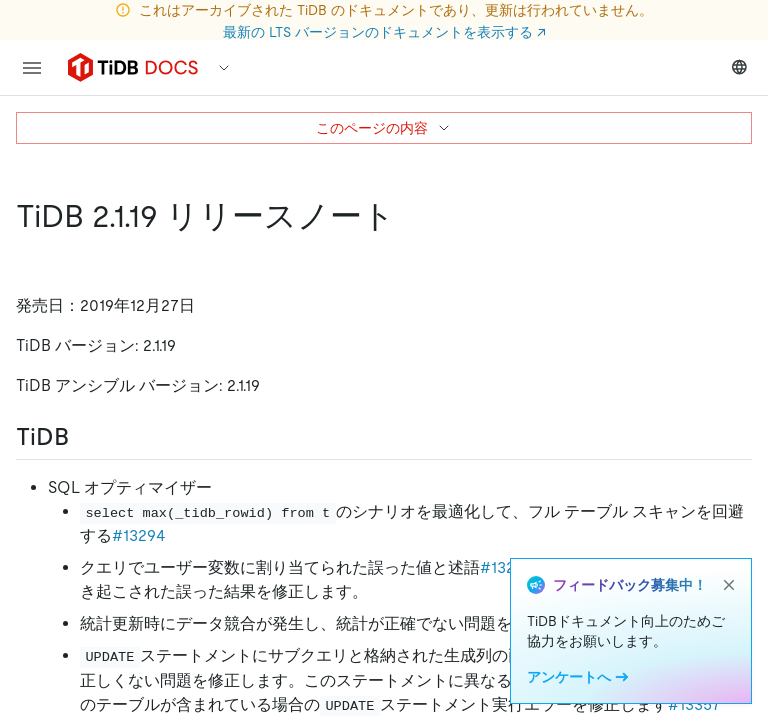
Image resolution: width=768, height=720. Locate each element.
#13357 (694, 704)
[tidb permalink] (85, 437)
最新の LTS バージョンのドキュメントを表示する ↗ (384, 32)
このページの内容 (384, 128)
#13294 (139, 535)
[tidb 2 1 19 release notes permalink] (411, 216)
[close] (729, 585)
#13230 (507, 567)
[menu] (32, 68)
